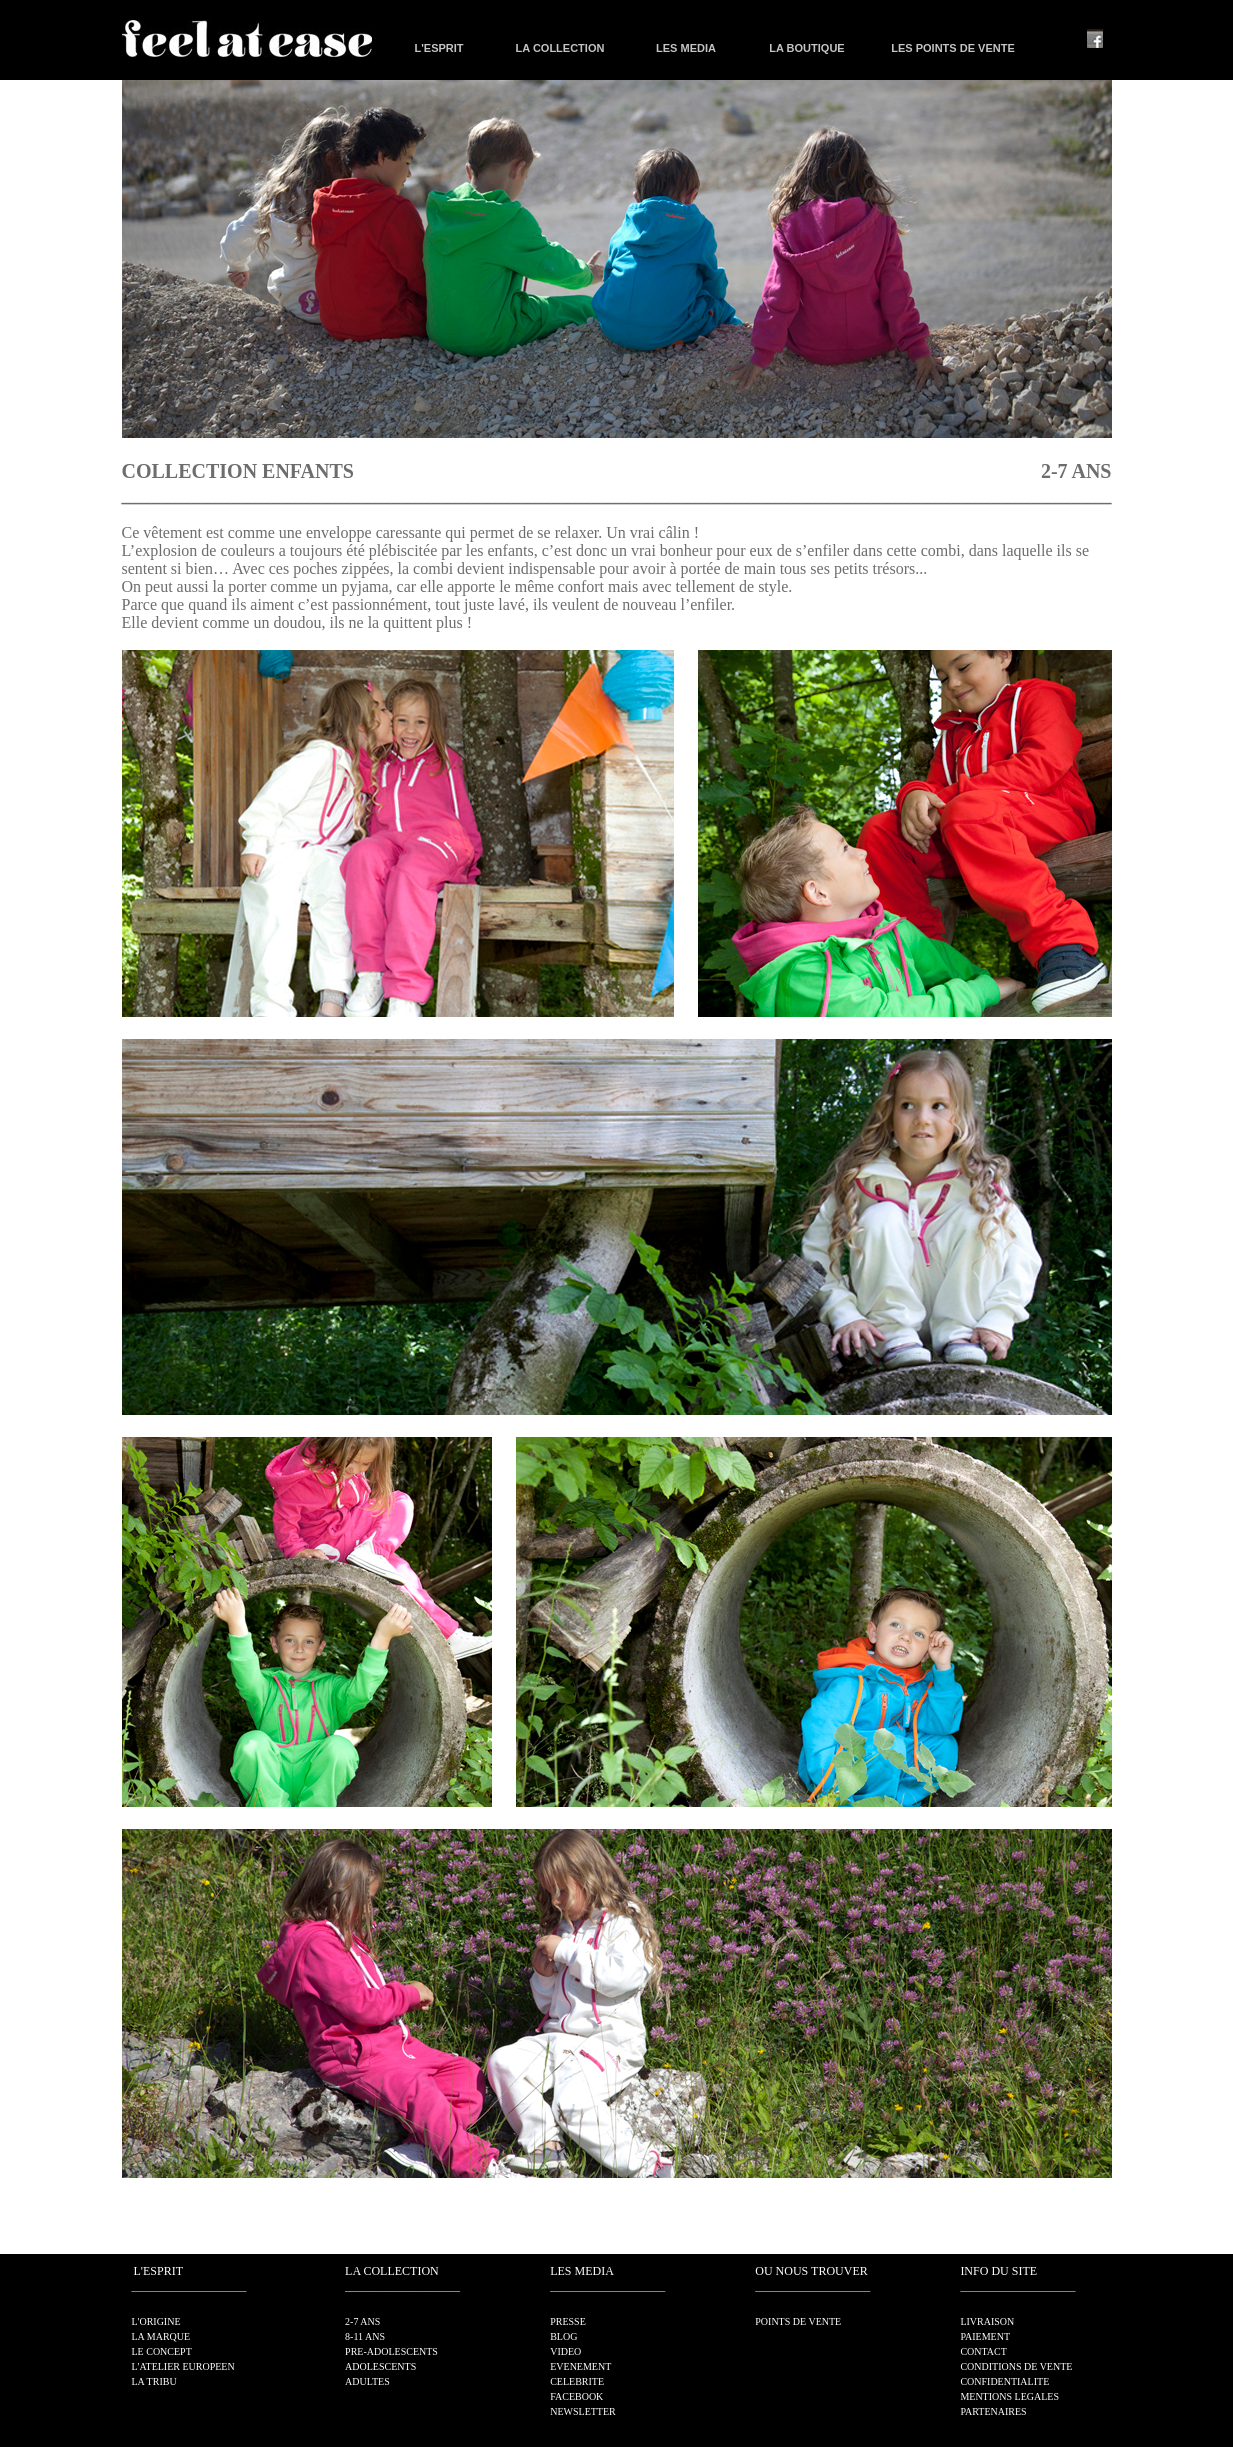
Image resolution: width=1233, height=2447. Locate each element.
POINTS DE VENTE (798, 2321)
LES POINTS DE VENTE (952, 48)
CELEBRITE (577, 2381)
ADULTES (367, 2381)
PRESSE (568, 2321)
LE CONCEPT (162, 2351)
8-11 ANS (365, 2336)
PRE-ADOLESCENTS (391, 2351)
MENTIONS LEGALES (1009, 2396)
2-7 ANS (362, 2321)
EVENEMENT (580, 2366)
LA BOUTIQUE (806, 48)
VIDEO (565, 2351)
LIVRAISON (987, 2321)
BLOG (563, 2336)
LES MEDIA (686, 48)
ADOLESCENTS (380, 2366)
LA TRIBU (154, 2381)
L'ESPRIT (438, 48)
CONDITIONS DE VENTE (1016, 2366)
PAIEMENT (985, 2336)
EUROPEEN (208, 2366)
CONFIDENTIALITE (1004, 2381)
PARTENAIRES (993, 2411)
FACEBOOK (576, 2396)
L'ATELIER (156, 2366)
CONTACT (983, 2351)
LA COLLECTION (560, 48)
